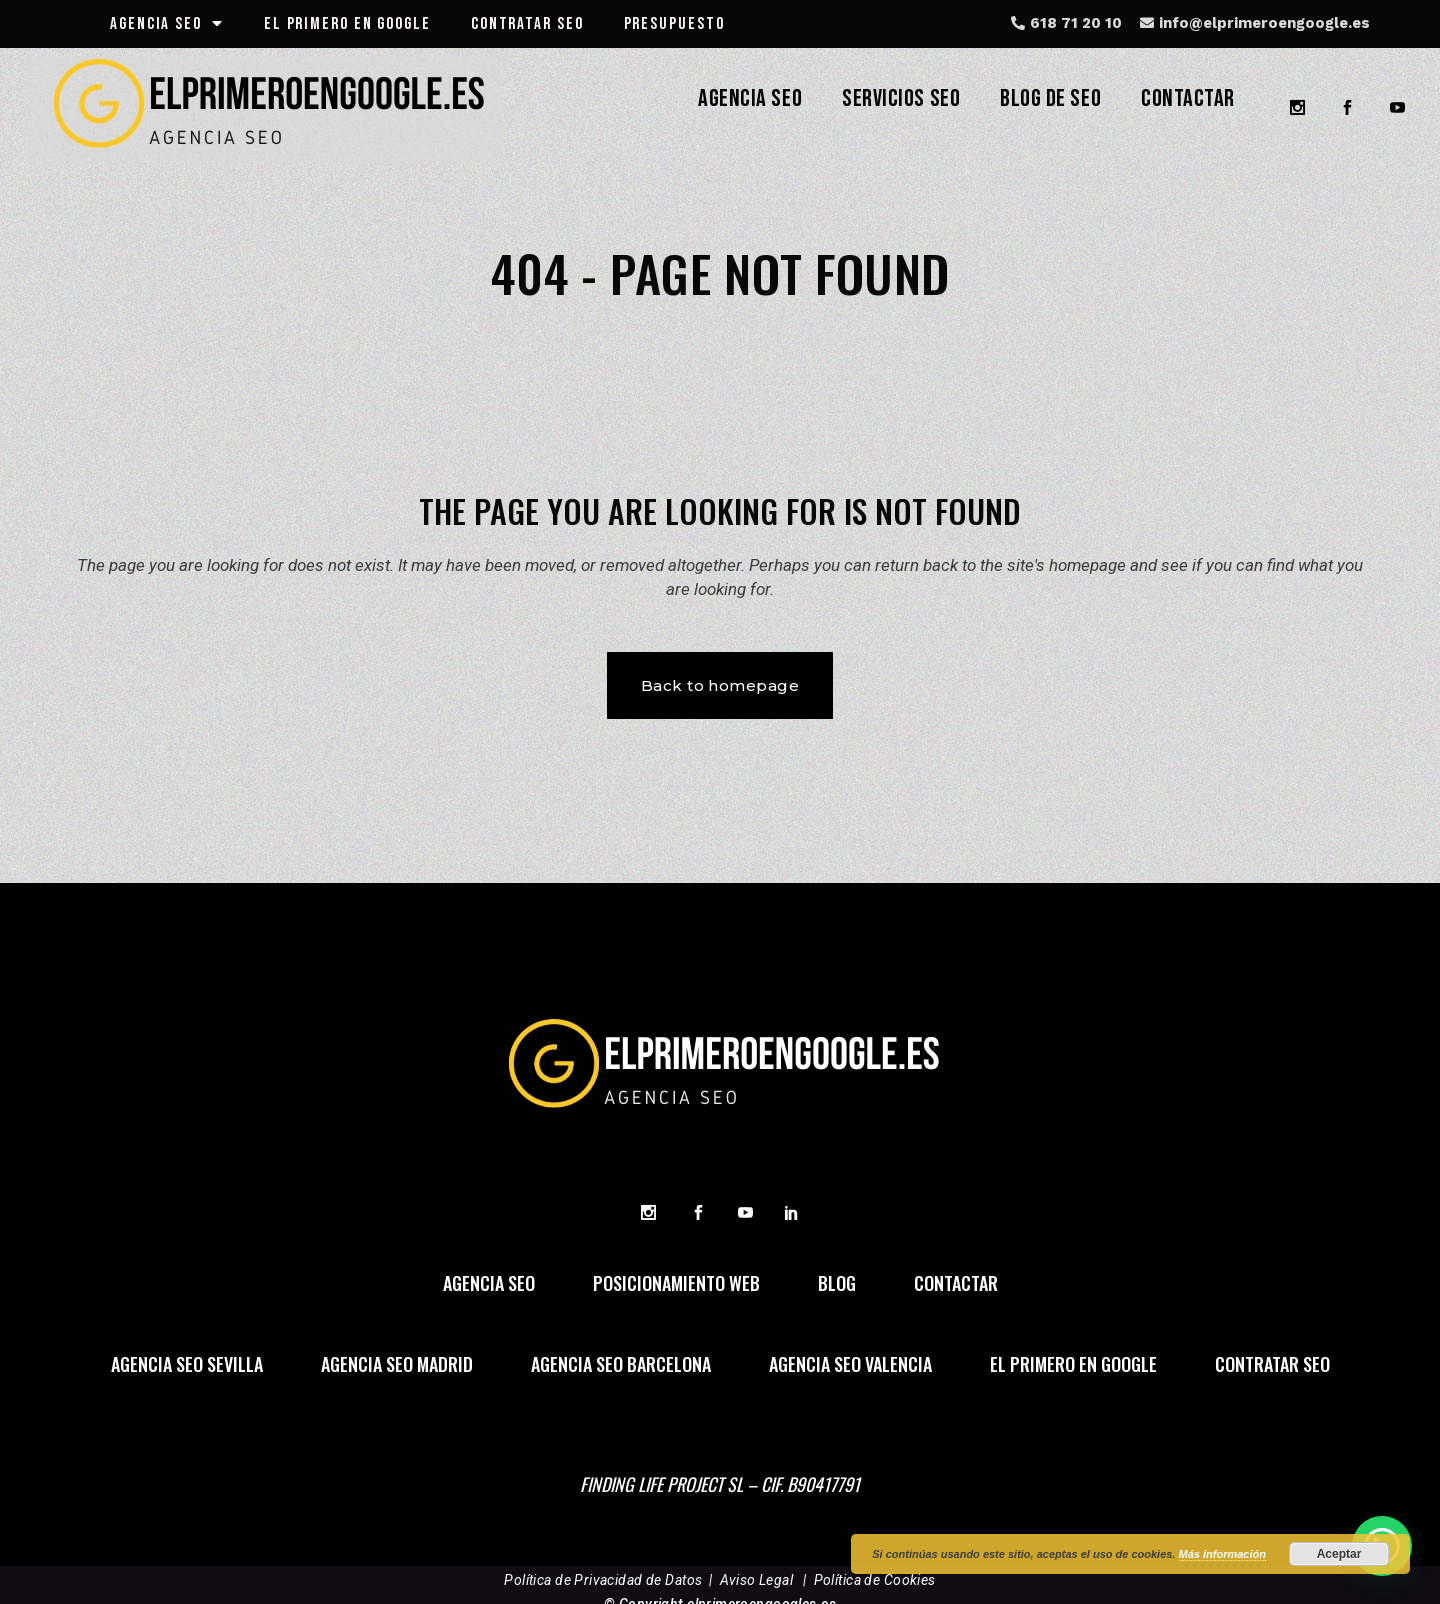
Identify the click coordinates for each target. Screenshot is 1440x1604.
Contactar (956, 1286)
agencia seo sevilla (187, 1367)
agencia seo (167, 24)
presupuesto (674, 24)
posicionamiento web (676, 1286)
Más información (1222, 1554)
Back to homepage (720, 685)
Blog (837, 1286)
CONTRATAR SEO (527, 24)
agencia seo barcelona (621, 1367)
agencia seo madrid (397, 1367)
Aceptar (1339, 1554)
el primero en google (347, 24)
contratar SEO (1272, 1367)
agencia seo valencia (850, 1367)
